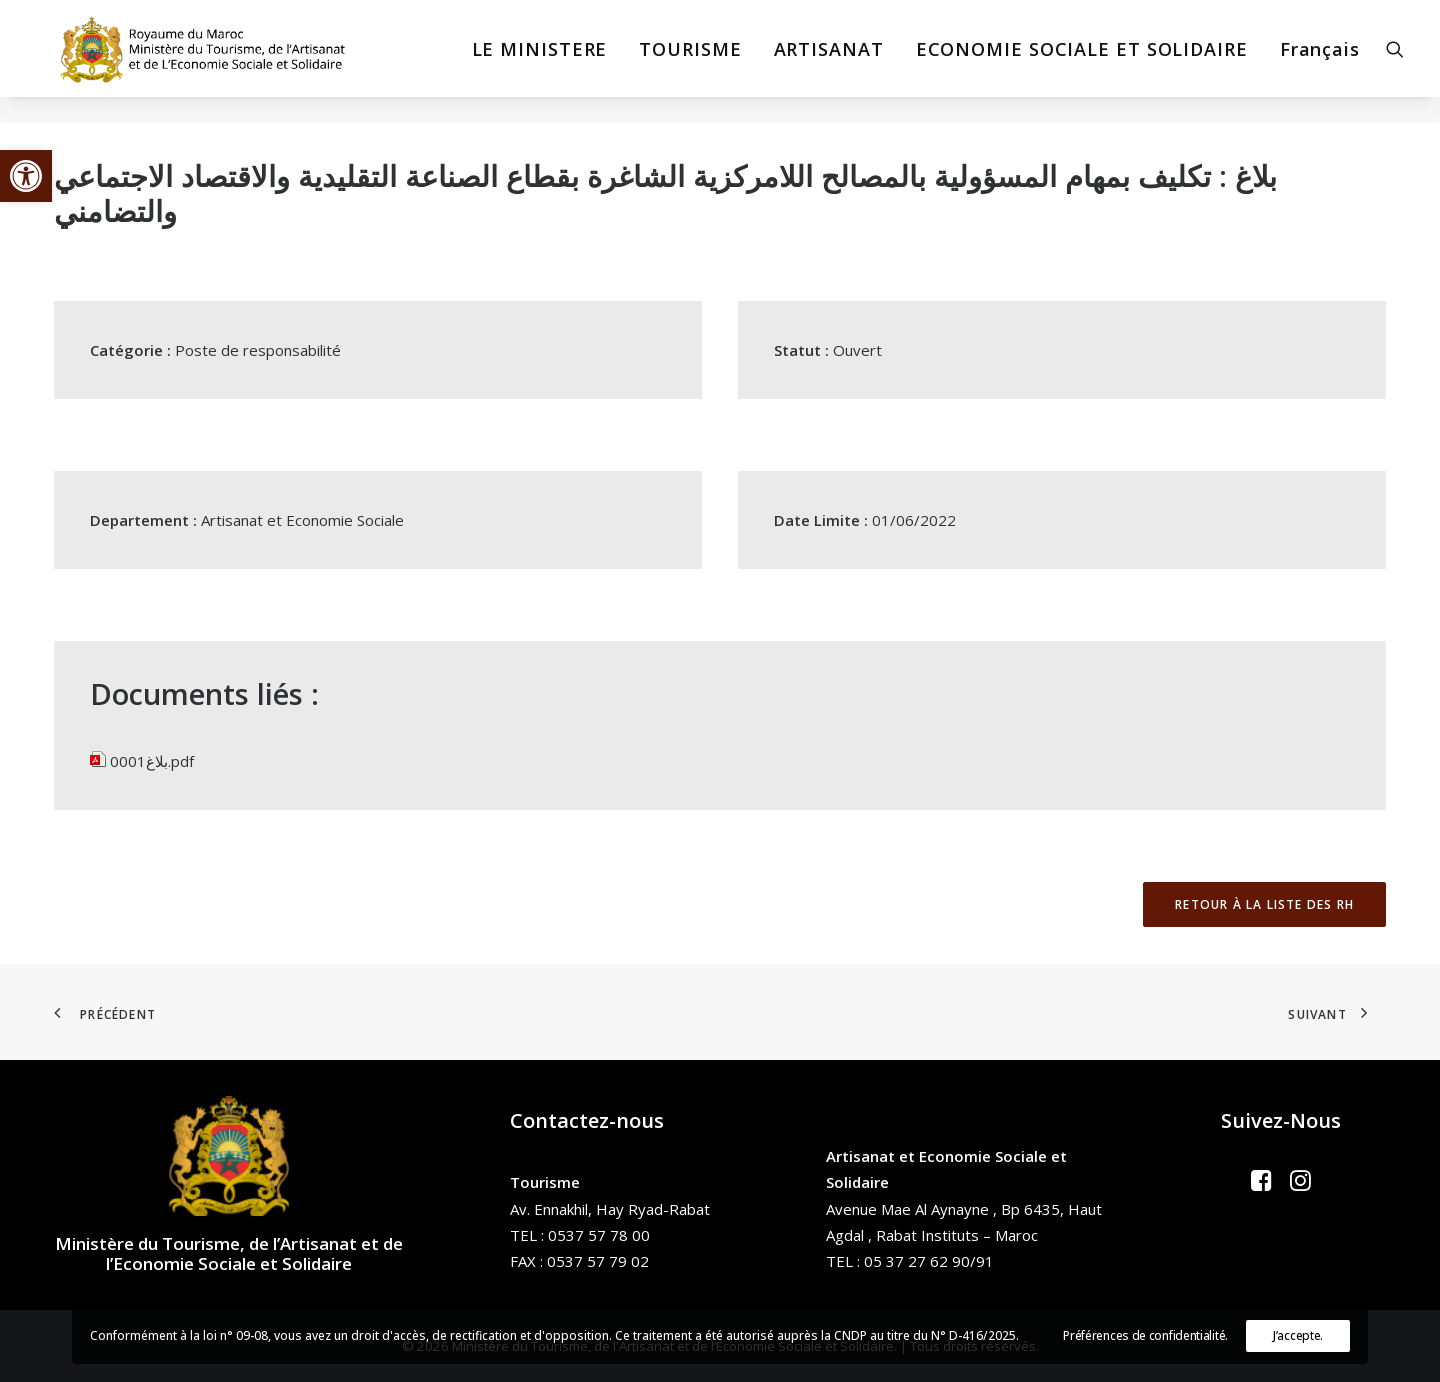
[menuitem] (540, 62)
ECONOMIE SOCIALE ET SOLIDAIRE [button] (1082, 62)
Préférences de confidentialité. (1145, 1335)
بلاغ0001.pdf (152, 761)
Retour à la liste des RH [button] (1264, 904)
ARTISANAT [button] (829, 62)
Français (1320, 62)
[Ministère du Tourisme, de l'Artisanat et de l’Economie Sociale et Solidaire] (191, 62)
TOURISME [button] (690, 62)
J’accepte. (1298, 1335)
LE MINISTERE (540, 62)
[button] (26, 176)
